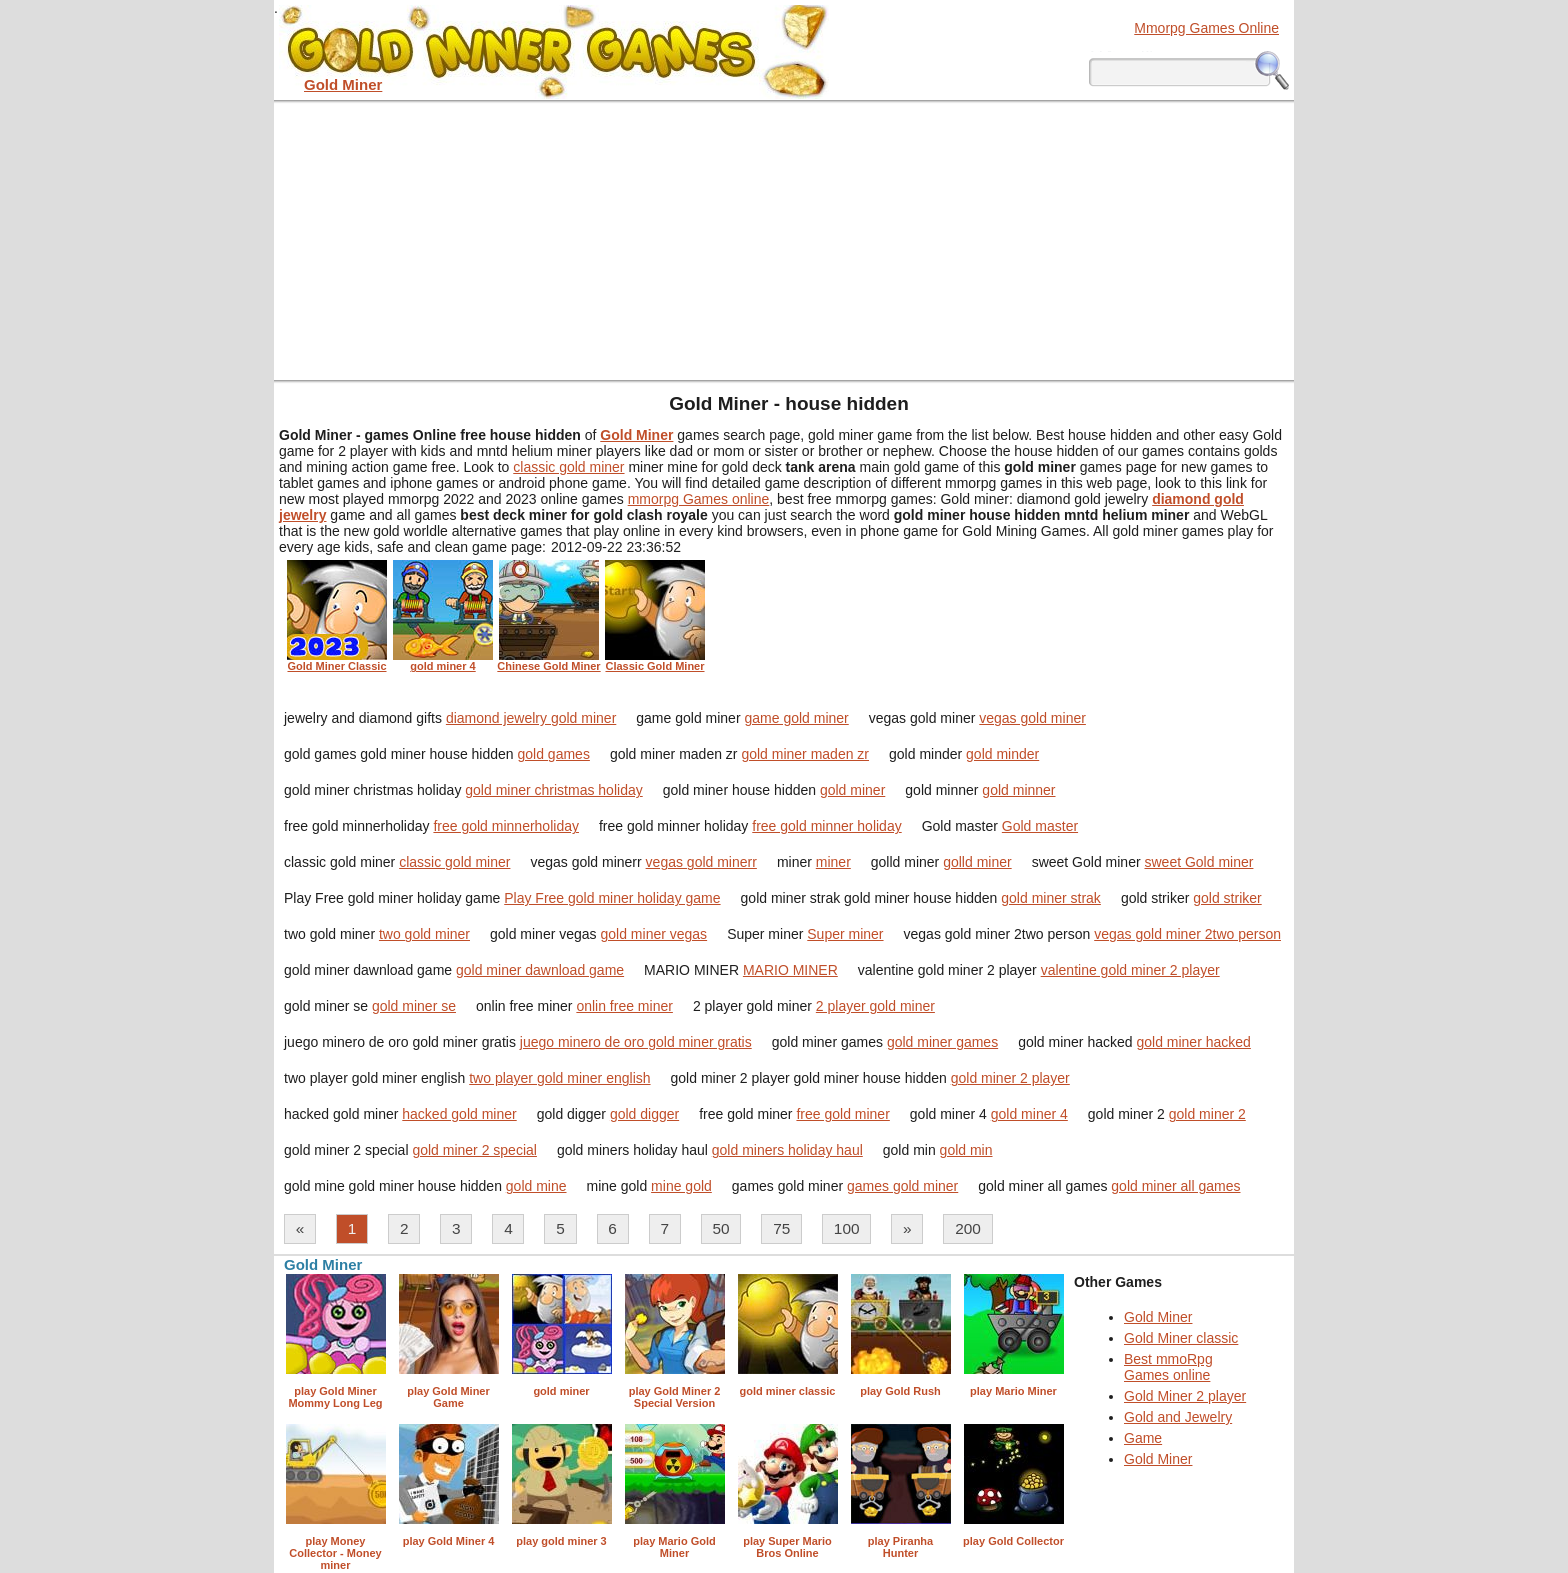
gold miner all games (1175, 1186)
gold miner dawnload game (540, 970)
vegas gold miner (1032, 718)
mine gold (681, 1186)
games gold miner (902, 1186)
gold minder (1002, 754)
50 (721, 1228)
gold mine (536, 1186)
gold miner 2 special (474, 1150)
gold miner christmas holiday (553, 790)
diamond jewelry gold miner (531, 718)
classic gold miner (568, 467)
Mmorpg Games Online (1206, 28)
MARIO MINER (790, 970)
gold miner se (414, 1006)
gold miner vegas (654, 934)
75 (781, 1228)
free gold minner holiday (826, 826)
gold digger (644, 1114)
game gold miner (796, 718)
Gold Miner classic (1181, 1338)
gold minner (1018, 790)
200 (968, 1228)
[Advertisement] (784, 240)
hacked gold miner (459, 1114)
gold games (554, 754)
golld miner (977, 862)
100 (847, 1228)
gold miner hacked (1193, 1042)
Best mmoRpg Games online (1168, 1367)
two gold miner (424, 934)
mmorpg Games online (699, 499)
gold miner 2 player (1010, 1078)
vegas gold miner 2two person (1187, 934)
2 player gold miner (875, 1006)
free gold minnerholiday (506, 826)
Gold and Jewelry (1178, 1417)
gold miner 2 (1207, 1114)
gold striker (1227, 898)
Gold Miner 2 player (1185, 1396)
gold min (966, 1150)
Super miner (845, 934)
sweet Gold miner (1198, 862)
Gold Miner (1158, 1317)
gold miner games (942, 1042)
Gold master (1040, 826)
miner (833, 862)
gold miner (852, 790)
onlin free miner (624, 1006)
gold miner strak (1051, 898)
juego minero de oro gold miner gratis (636, 1042)
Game (1143, 1438)
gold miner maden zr (805, 754)
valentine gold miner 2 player (1130, 970)
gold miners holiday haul (787, 1150)
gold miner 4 (1029, 1114)
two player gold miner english (559, 1078)
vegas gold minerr (701, 862)
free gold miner (842, 1114)
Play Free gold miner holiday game (612, 898)
